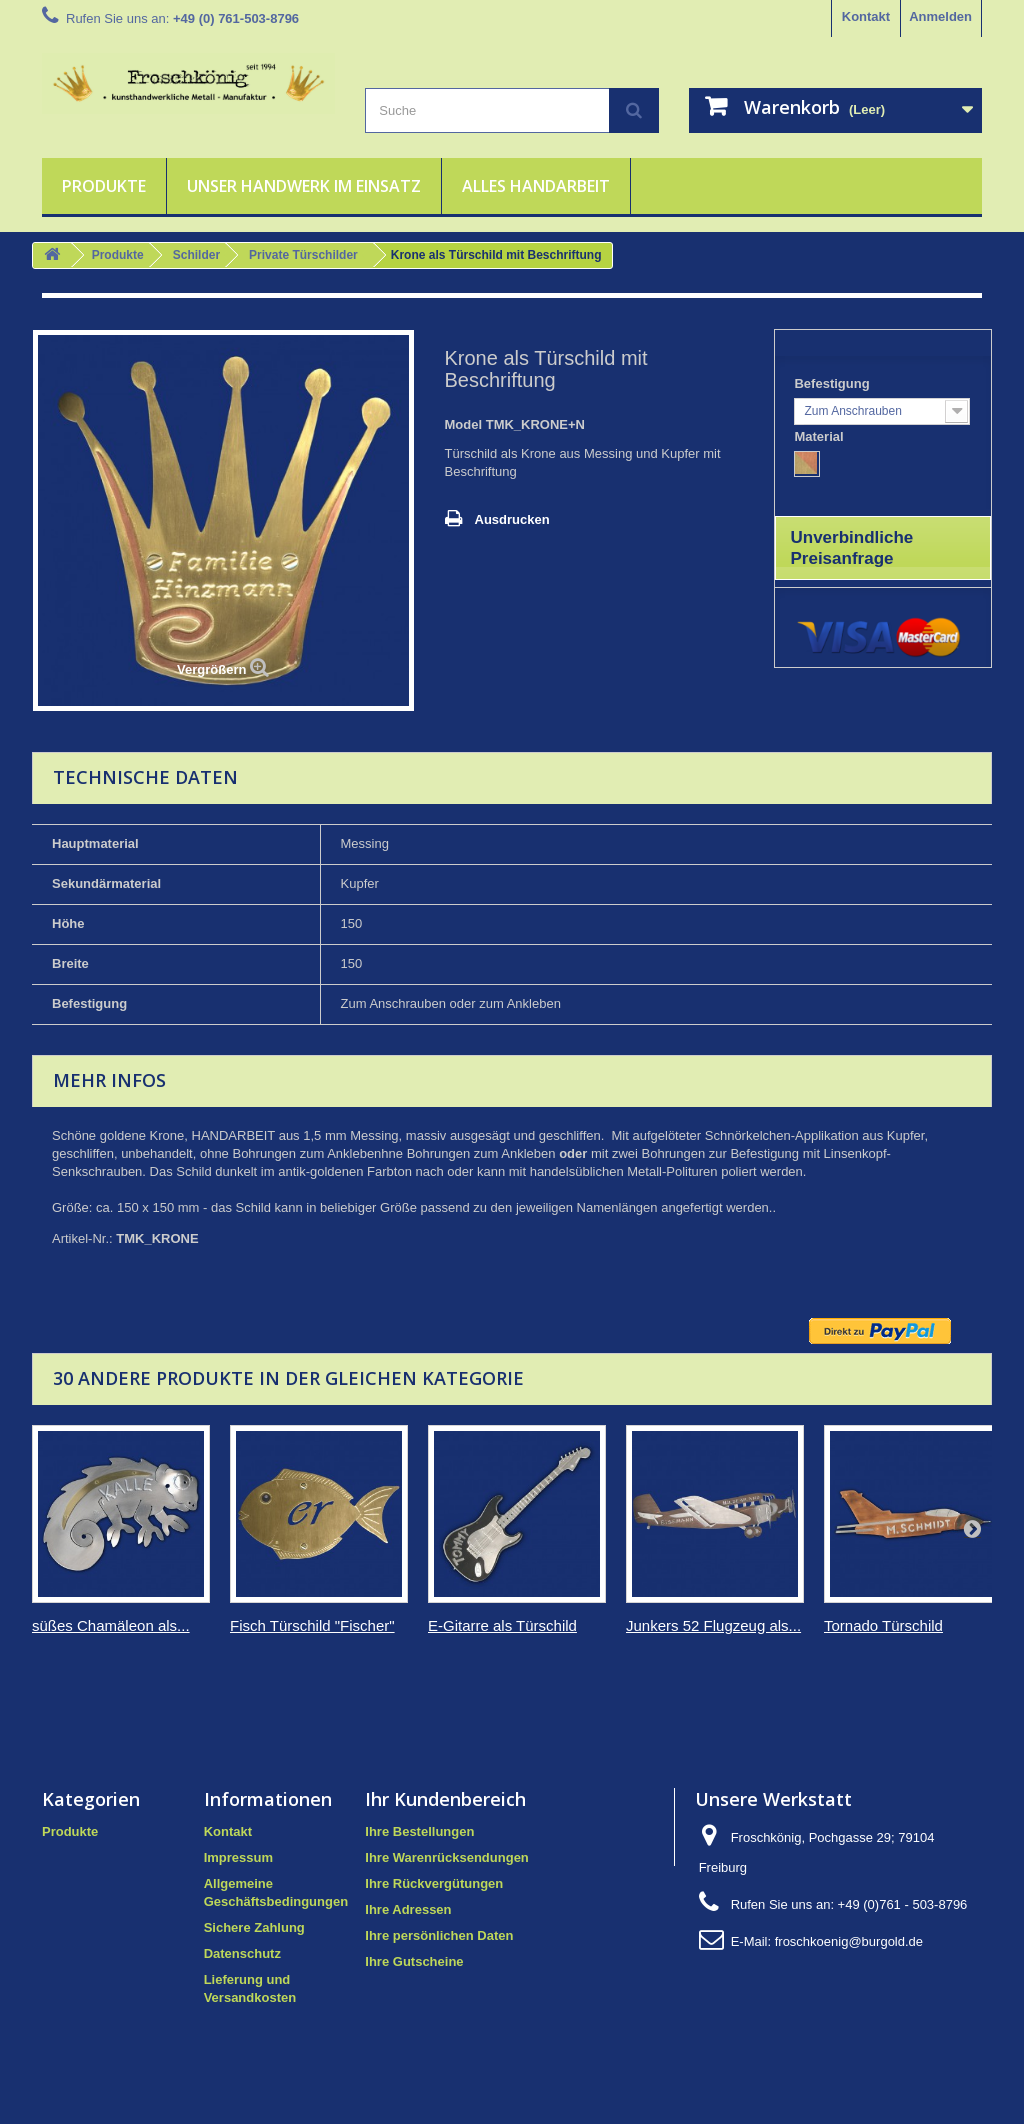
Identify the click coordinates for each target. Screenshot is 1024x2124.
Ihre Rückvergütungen (434, 1883)
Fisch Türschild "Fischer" (312, 1625)
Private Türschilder (303, 255)
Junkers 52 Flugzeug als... (713, 1625)
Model (464, 424)
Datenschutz (242, 1953)
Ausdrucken (512, 519)
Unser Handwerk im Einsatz (304, 186)
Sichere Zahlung (254, 1927)
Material (820, 436)
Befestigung (833, 383)
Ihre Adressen (408, 1909)
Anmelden (940, 16)
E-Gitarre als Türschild (502, 1625)
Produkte (104, 186)
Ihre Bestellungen (419, 1831)
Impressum (238, 1857)
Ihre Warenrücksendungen (447, 1857)
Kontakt (866, 16)
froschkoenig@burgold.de (849, 1941)
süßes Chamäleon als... (111, 1625)
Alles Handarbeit (536, 186)
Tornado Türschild (883, 1625)
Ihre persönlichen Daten (439, 1935)
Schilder (196, 255)
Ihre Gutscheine (414, 1961)
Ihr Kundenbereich (445, 1799)
